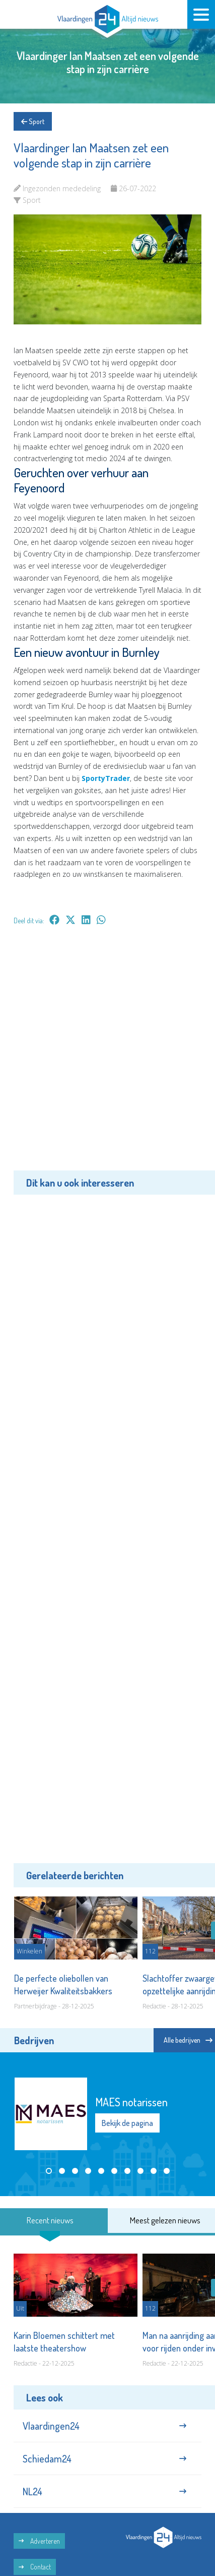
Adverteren (39, 2541)
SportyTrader (106, 778)
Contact (35, 2566)
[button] (48, 2170)
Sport (32, 121)
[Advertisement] (107, 1055)
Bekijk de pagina (127, 2123)
